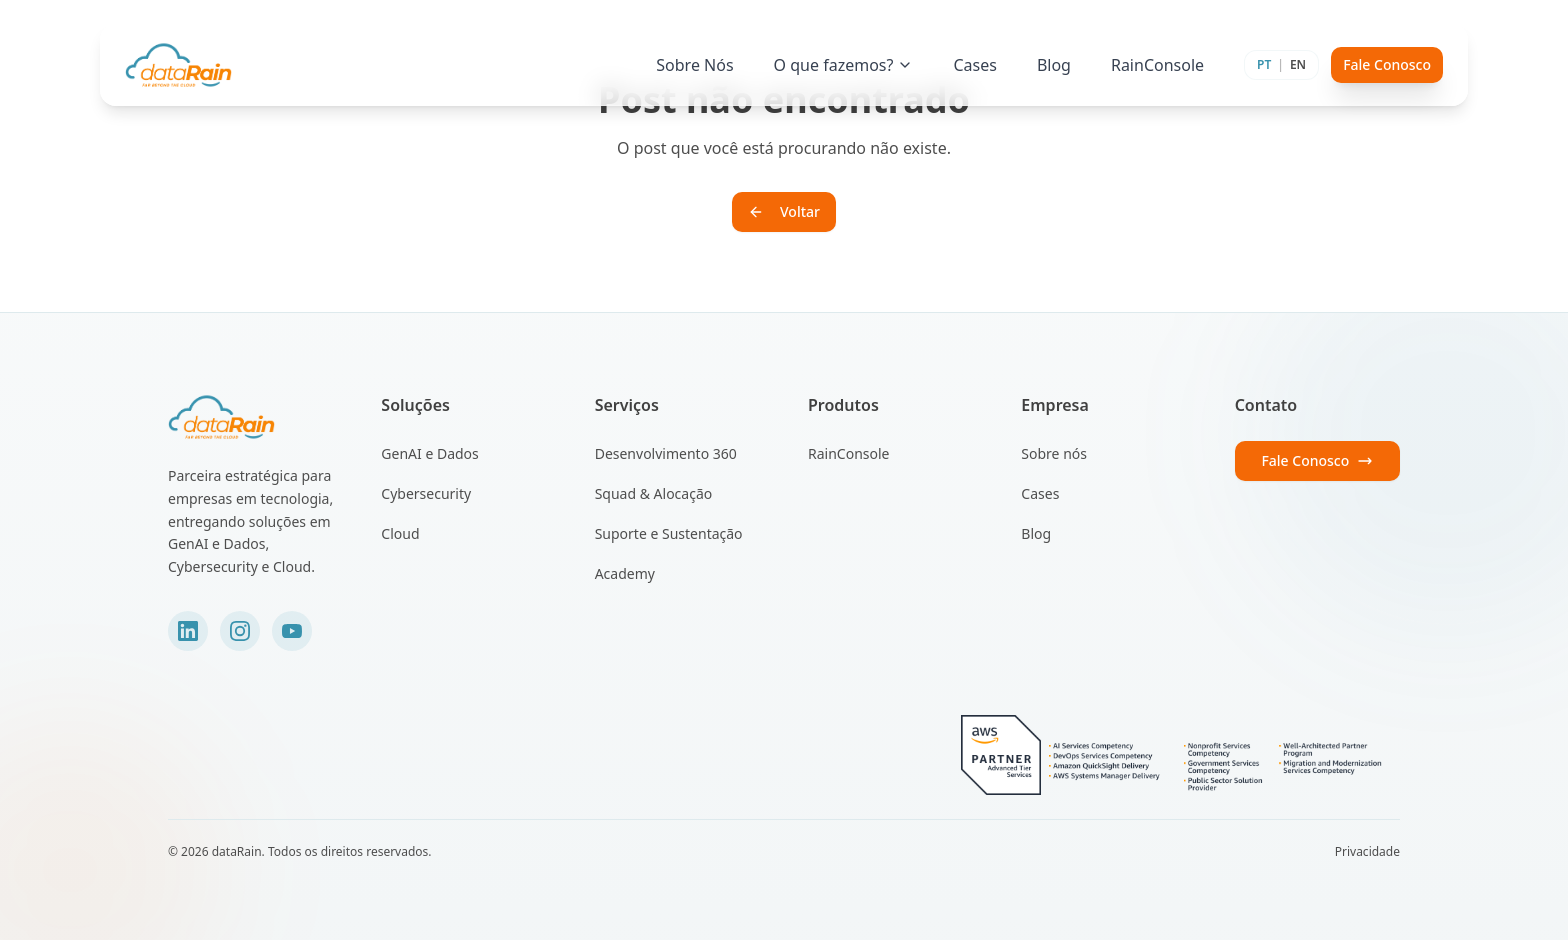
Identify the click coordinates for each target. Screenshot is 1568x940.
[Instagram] (240, 631)
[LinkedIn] (188, 631)
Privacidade (1367, 852)
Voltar (784, 211)
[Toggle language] (1281, 65)
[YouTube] (292, 631)
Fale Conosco (1387, 64)
